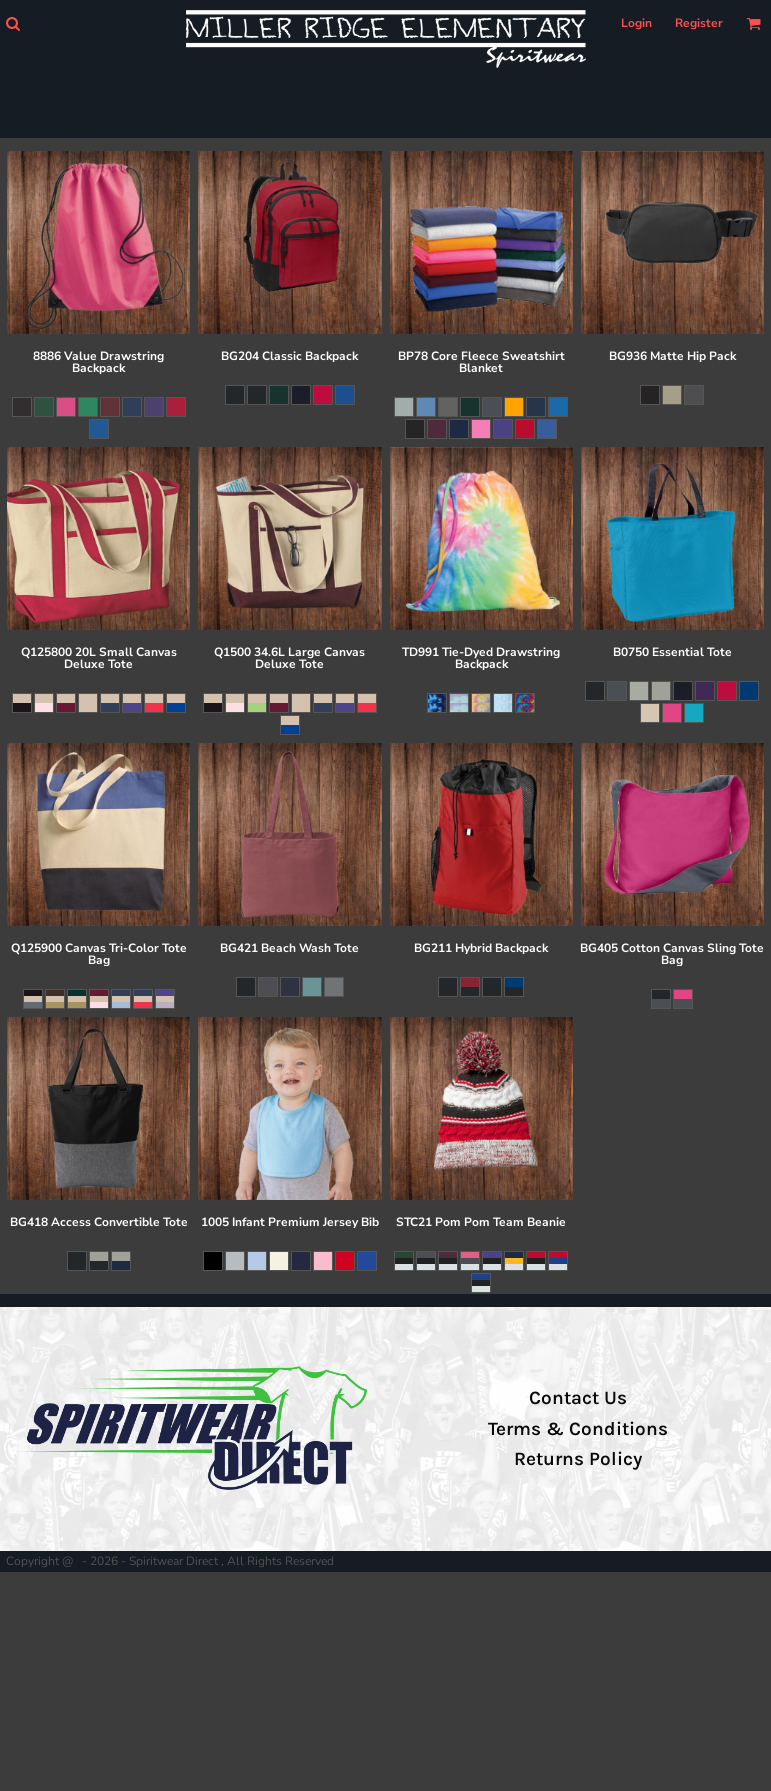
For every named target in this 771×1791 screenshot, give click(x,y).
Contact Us (578, 1398)
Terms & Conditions (578, 1429)
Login (636, 23)
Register (699, 23)
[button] (12, 23)
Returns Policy (578, 1459)
